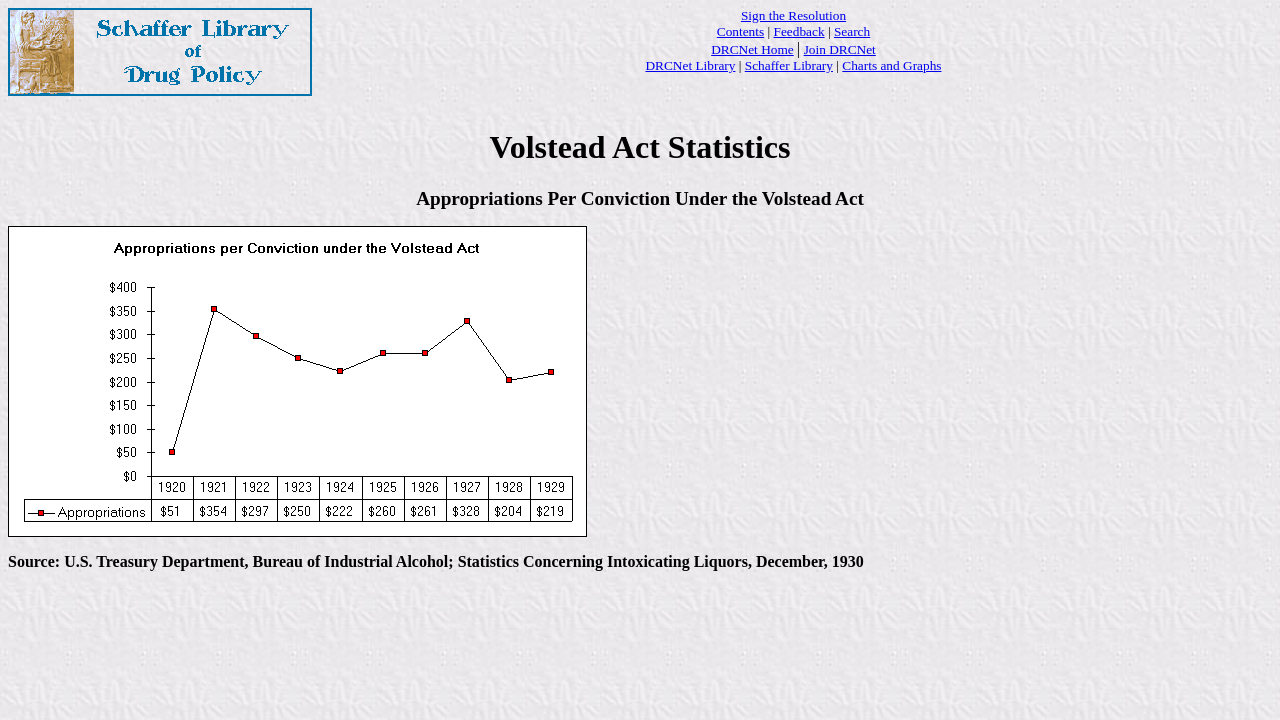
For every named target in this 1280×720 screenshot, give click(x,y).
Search (852, 31)
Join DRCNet (840, 49)
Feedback (799, 31)
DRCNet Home (752, 49)
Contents (740, 31)
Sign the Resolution (793, 15)
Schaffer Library (789, 65)
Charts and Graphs (891, 65)
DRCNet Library (690, 65)
